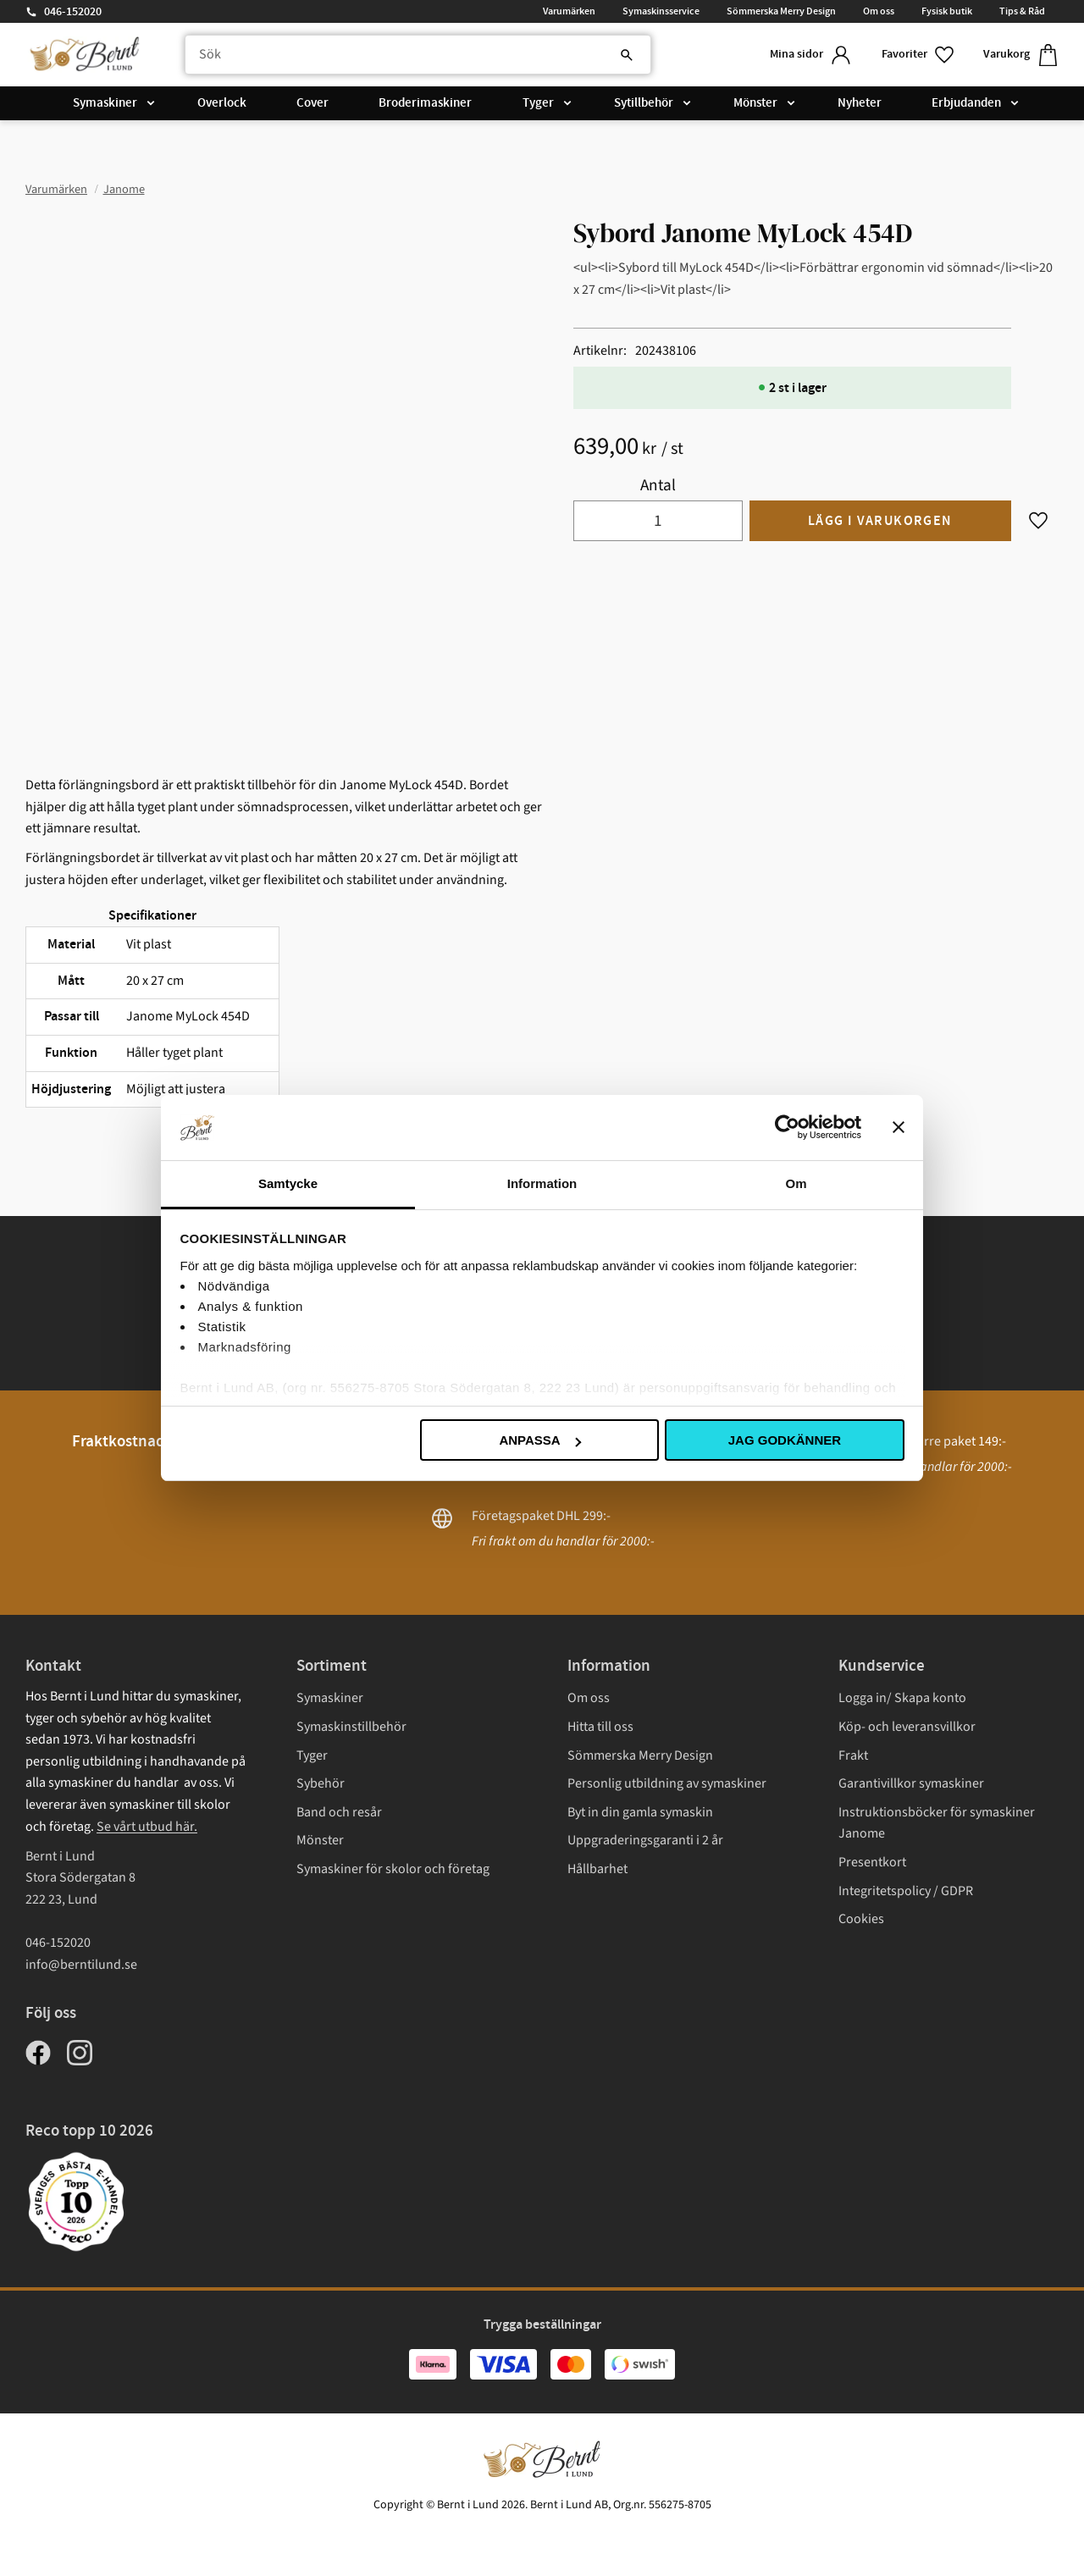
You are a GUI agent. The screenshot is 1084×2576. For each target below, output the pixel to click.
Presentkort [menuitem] (872, 1862)
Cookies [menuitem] (861, 1919)
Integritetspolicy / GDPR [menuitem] (905, 1891)
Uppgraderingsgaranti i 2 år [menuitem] (645, 1840)
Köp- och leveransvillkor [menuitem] (907, 1726)
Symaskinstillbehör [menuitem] (351, 1726)
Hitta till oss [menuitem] (600, 1726)
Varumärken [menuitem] (569, 11)
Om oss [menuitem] (878, 11)
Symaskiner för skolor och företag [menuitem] (392, 1869)
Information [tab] (542, 1183)
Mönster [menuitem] (755, 103)
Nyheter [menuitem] (860, 103)
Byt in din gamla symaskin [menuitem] (640, 1812)
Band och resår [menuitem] (339, 1812)
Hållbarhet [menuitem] (597, 1869)
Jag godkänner (784, 1440)
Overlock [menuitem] (221, 103)
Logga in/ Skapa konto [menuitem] (902, 1698)
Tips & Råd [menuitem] (1022, 11)
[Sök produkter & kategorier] (417, 55)
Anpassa (539, 1440)
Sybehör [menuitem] (320, 1783)
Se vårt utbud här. (147, 1826)
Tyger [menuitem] (538, 103)
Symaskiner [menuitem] (105, 103)
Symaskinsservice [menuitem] (661, 11)
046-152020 (73, 12)
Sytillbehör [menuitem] (643, 103)
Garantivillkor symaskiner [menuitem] (911, 1783)
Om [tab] (795, 1183)
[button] (919, 54)
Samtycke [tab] (288, 1183)
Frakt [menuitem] (853, 1755)
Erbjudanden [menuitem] (966, 103)
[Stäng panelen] (898, 1127)
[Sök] (626, 55)
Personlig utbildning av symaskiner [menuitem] (666, 1783)
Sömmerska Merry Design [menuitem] (781, 11)
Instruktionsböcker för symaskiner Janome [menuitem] (936, 1823)
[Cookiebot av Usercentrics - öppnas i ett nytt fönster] (787, 1127)
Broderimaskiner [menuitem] (425, 103)
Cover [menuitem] (312, 103)
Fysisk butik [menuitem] (946, 11)
